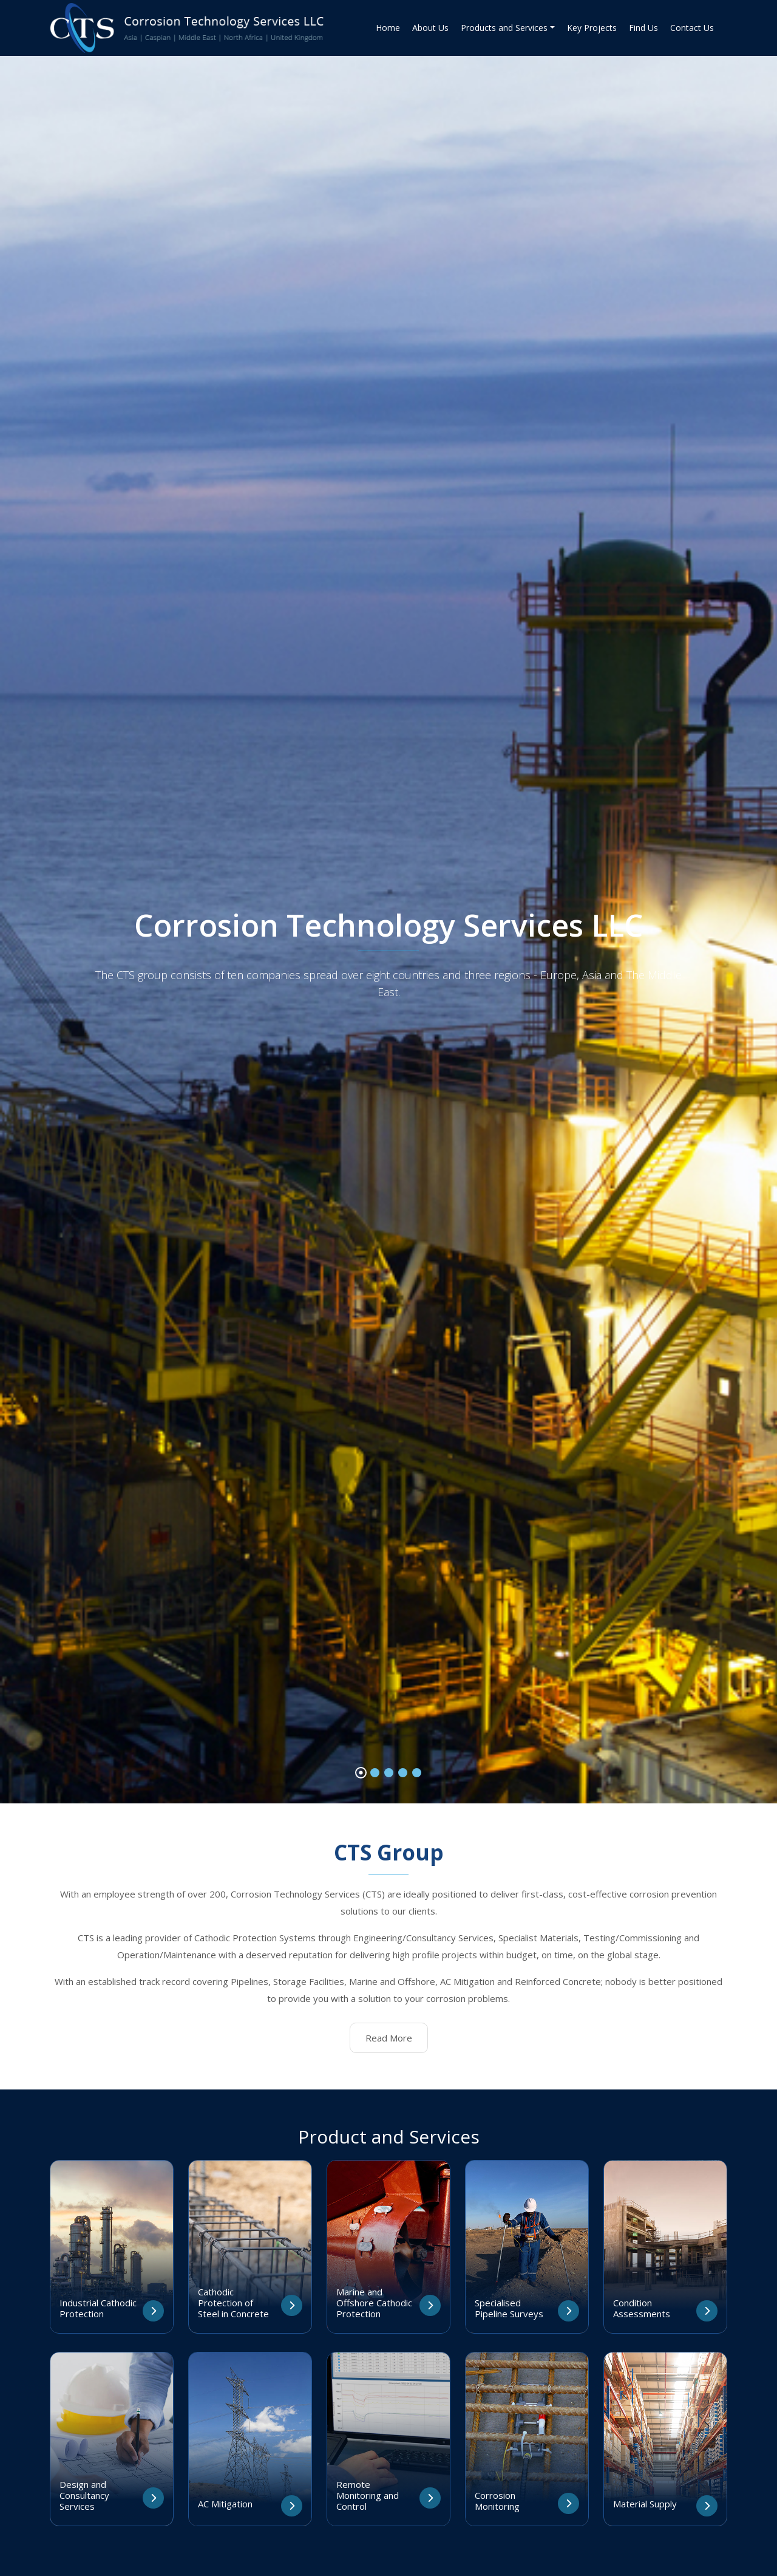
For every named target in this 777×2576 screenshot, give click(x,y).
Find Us (643, 27)
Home (388, 27)
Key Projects (592, 27)
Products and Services (504, 27)
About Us (430, 27)
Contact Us (692, 27)
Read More (388, 2038)
